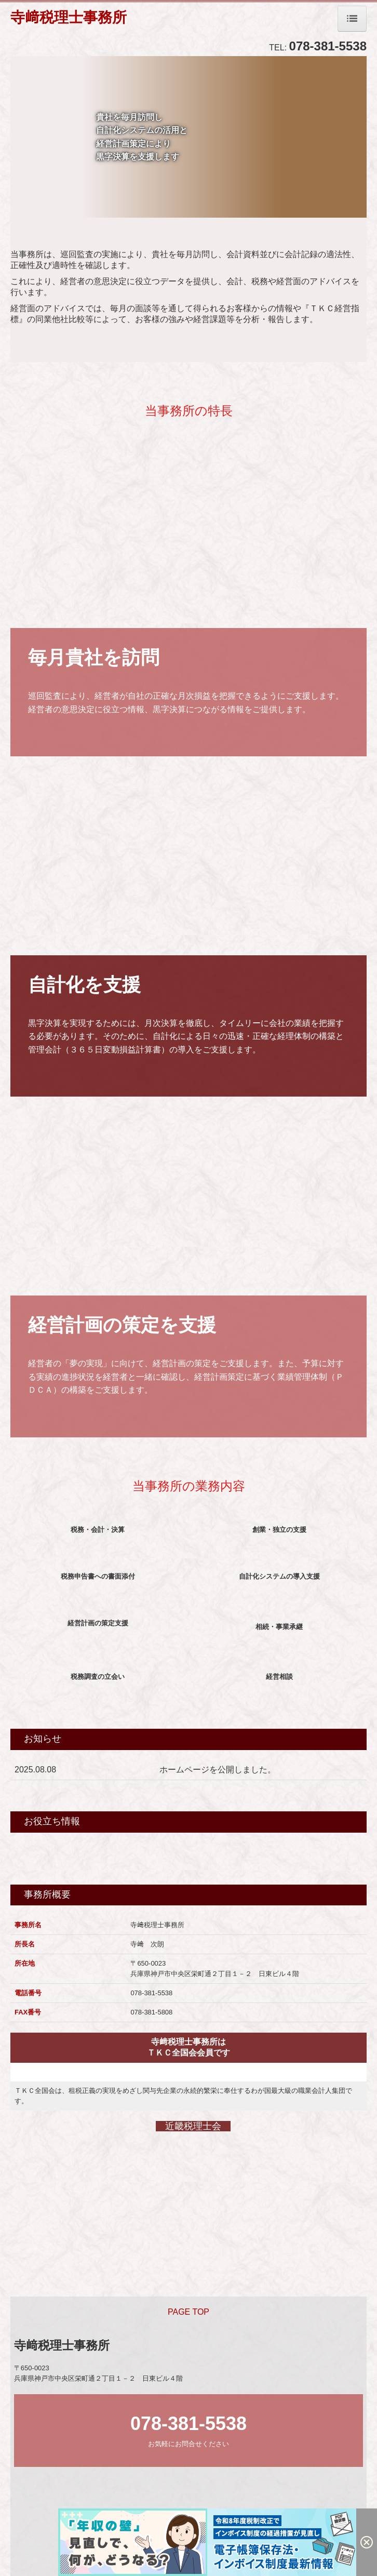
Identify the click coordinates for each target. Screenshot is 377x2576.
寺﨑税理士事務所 (68, 17)
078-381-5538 (328, 46)
